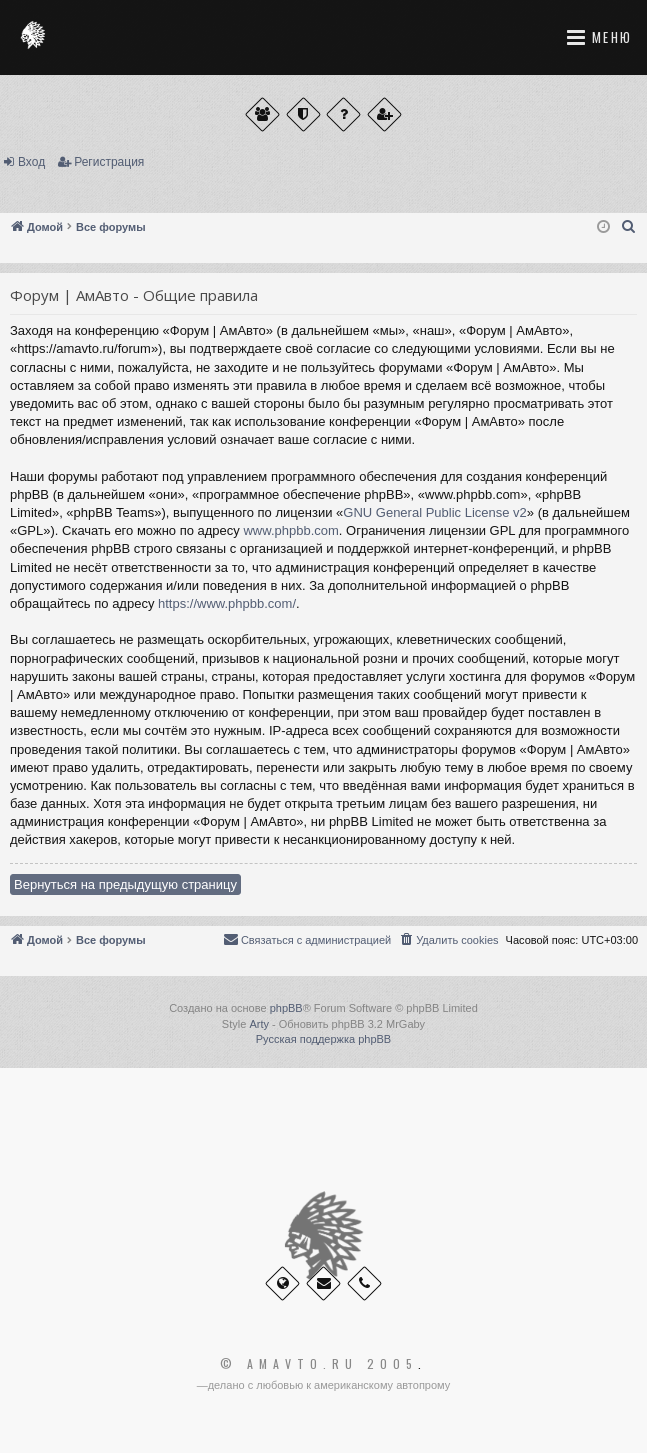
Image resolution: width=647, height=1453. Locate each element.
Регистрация (109, 162)
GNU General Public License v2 (435, 512)
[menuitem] (629, 227)
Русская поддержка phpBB (323, 1039)
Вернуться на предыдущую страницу (125, 884)
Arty (259, 1024)
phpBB (286, 1008)
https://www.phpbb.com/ (227, 603)
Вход (31, 162)
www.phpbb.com (290, 530)
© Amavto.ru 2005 (319, 1364)
